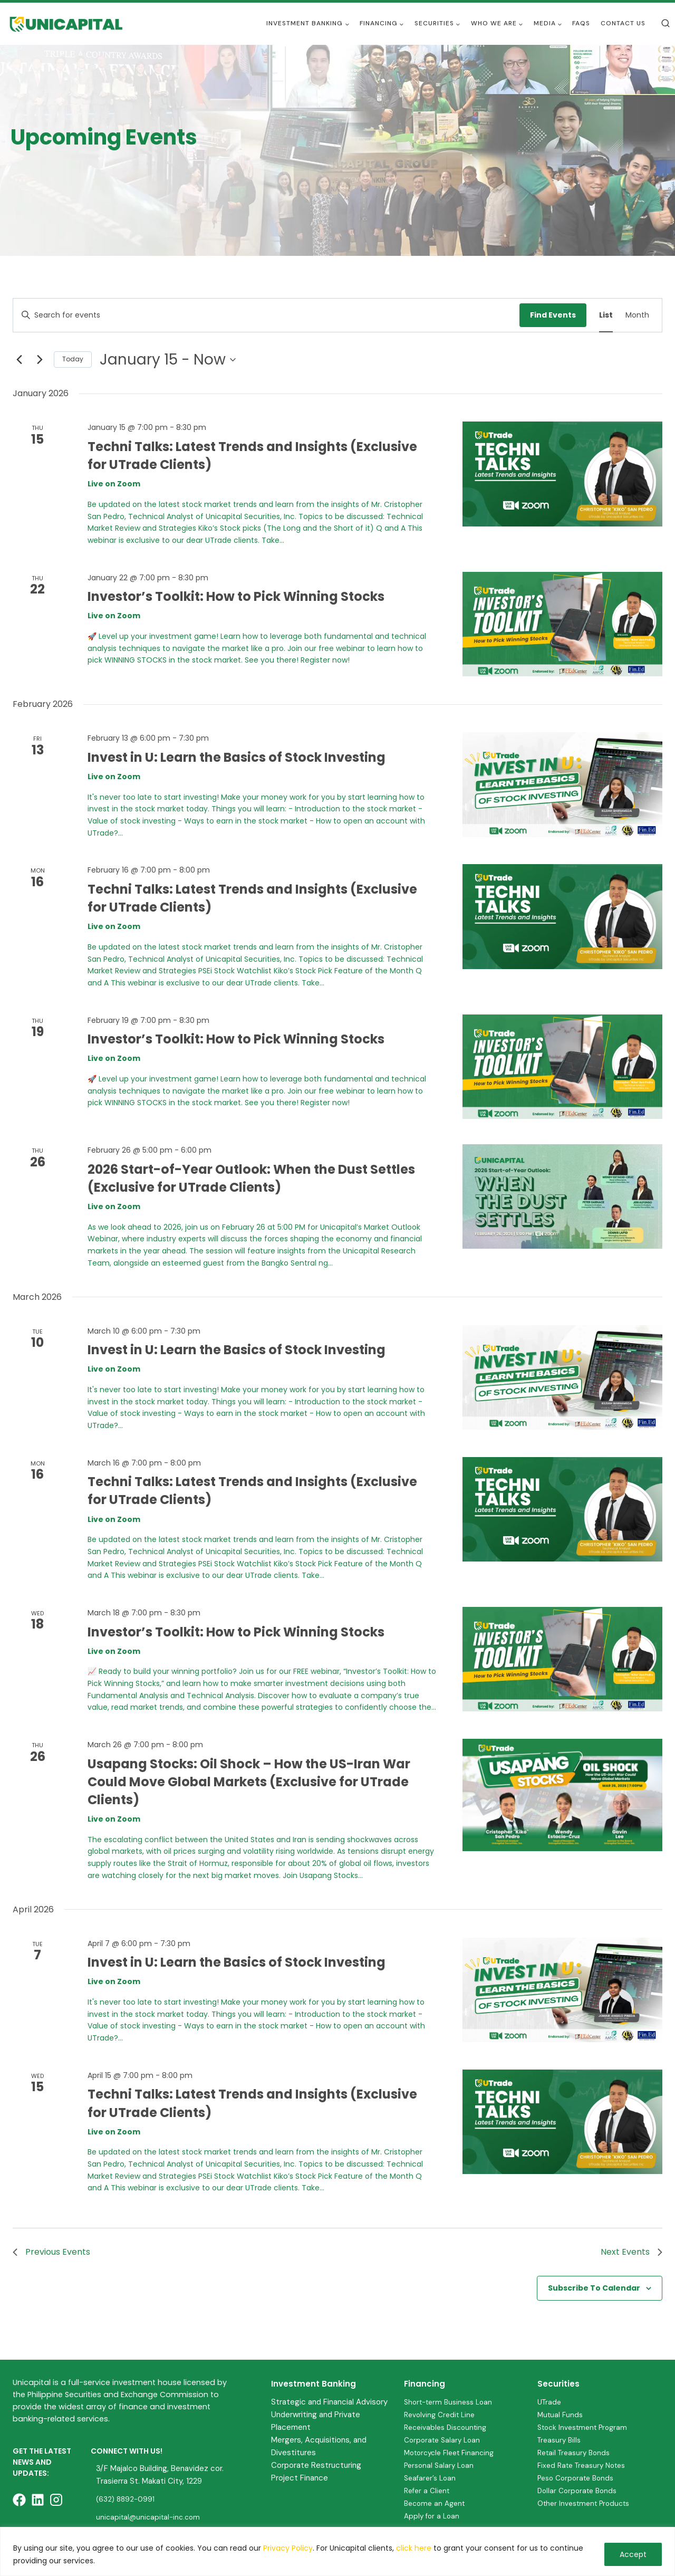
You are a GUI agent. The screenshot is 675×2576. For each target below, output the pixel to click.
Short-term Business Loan (451, 2401)
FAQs (581, 23)
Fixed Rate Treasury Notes (584, 2465)
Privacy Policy (288, 2548)
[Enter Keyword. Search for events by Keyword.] (266, 315)
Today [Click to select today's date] (72, 359)
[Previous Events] (19, 359)
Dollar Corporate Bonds (579, 2490)
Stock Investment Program (585, 2427)
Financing (424, 2383)
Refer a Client (428, 2490)
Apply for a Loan (433, 2516)
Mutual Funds (560, 2414)
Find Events (553, 315)
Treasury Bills (560, 2440)
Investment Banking (313, 2383)
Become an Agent (436, 2503)
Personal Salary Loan (440, 2465)
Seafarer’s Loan (431, 2478)
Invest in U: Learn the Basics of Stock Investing (236, 757)
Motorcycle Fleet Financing (451, 2452)
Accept (633, 2554)
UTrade (550, 2401)
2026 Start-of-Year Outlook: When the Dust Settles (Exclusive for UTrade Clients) (251, 1178)
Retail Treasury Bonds (575, 2452)
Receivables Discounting (447, 2427)
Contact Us (623, 23)
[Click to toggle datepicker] (168, 359)
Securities (558, 2383)
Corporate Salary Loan (444, 2440)
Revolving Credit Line (441, 2414)
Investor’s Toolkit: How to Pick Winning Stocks (236, 596)
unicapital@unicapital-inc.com (150, 2517)
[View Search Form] (665, 23)
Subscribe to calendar (594, 2288)
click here (413, 2548)
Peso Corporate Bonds (578, 2478)
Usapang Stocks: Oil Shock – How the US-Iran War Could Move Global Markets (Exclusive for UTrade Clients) (249, 1781)
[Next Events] (39, 359)
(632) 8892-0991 (127, 2499)
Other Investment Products (587, 2503)
